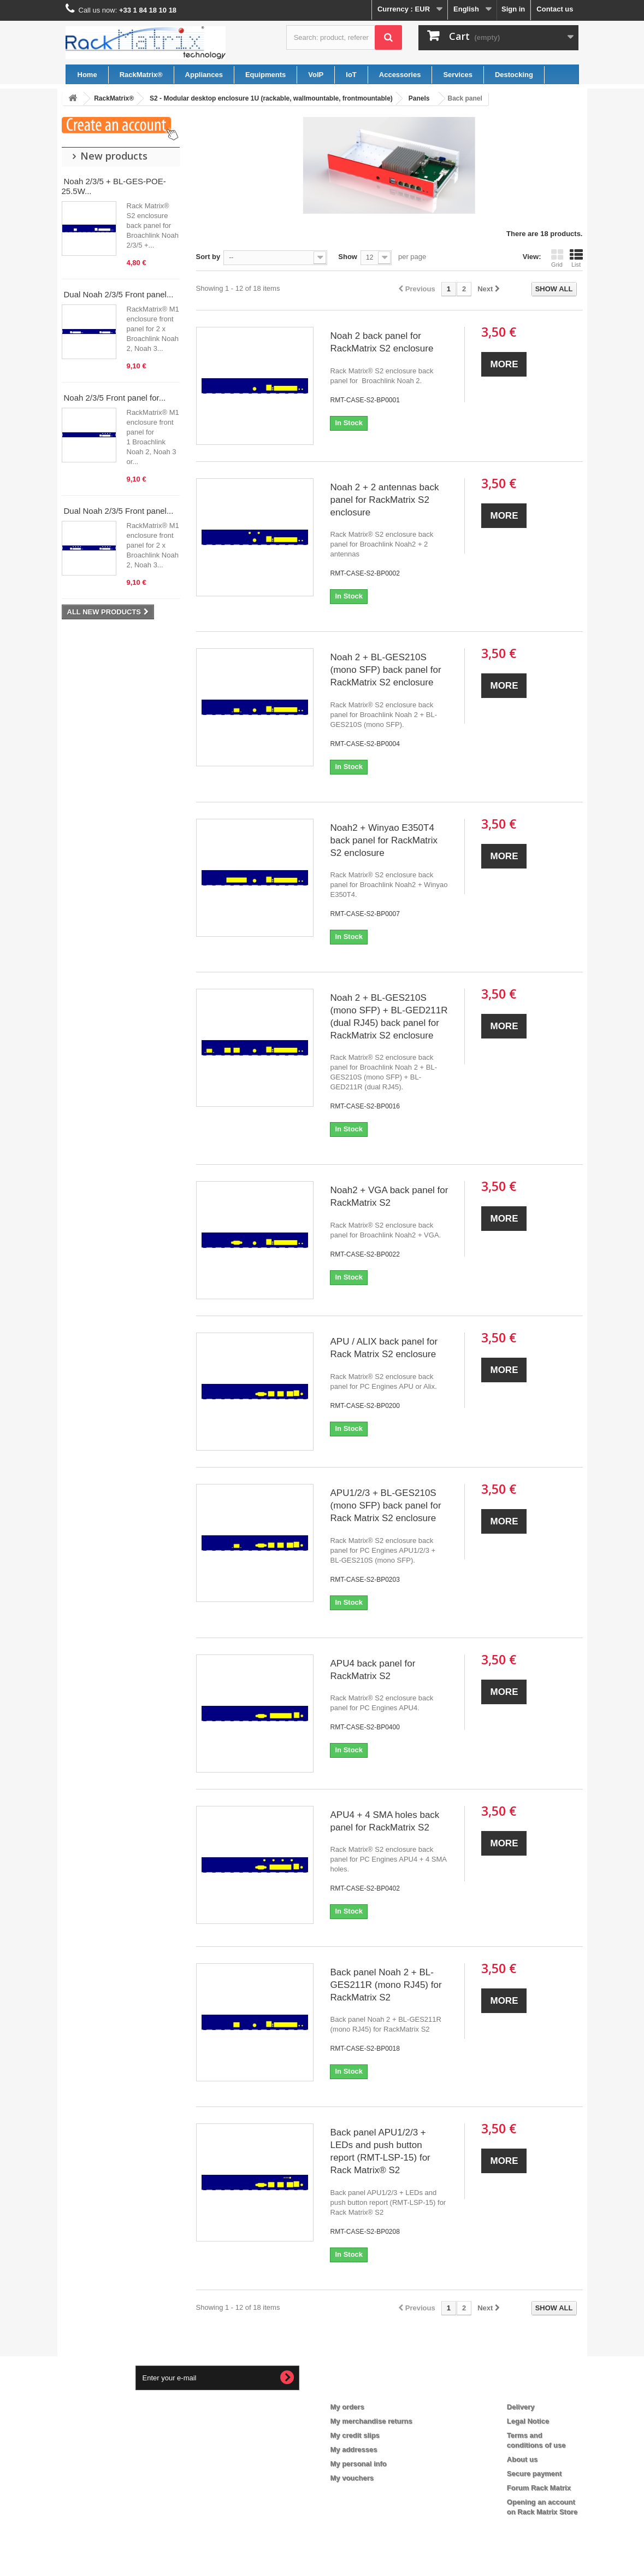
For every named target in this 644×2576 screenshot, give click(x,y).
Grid (557, 258)
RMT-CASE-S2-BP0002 (364, 573)
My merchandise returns (371, 2421)
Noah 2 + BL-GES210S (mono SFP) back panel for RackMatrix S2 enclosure (385, 670)
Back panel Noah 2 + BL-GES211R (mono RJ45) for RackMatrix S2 (385, 1985)
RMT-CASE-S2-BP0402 (364, 1888)
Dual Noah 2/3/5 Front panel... (119, 294)
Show (347, 257)
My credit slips (355, 2435)
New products (113, 155)
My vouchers (352, 2478)
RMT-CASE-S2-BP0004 (364, 744)
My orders (347, 2407)
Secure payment (534, 2473)
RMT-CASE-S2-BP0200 (364, 1406)
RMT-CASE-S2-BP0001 (364, 400)
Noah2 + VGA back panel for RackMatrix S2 (389, 1196)
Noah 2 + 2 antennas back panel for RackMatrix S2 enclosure (384, 500)
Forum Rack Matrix (539, 2488)
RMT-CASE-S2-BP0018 (364, 2048)
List (576, 258)
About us (522, 2459)
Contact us (554, 9)
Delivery (521, 2407)
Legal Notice (528, 2421)
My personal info (358, 2464)
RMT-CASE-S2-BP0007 (364, 914)
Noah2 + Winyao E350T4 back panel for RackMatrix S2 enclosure (384, 840)
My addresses (353, 2449)
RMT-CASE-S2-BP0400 (364, 1727)
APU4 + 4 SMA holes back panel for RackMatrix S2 (384, 1821)
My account (358, 2389)
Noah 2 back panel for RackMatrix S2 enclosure (381, 342)
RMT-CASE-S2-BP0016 (364, 1106)
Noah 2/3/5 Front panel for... (115, 397)
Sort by (208, 257)
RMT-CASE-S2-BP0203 (364, 1579)
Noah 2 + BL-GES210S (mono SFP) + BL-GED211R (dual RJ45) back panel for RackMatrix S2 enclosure (388, 1017)
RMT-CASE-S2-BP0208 (364, 2231)
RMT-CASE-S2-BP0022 (364, 1254)
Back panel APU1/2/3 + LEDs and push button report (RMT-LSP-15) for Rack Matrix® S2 (380, 2151)
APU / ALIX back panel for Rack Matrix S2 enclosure (384, 1347)
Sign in (513, 9)
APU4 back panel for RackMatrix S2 (372, 1669)
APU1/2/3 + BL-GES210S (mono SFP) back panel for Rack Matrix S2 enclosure (385, 1505)
